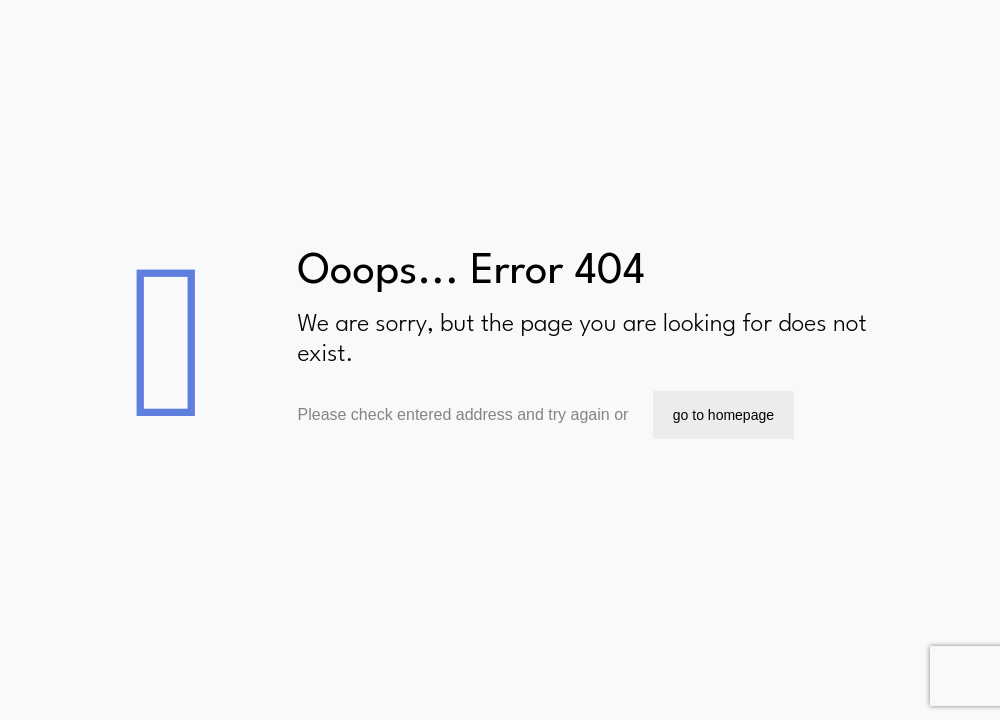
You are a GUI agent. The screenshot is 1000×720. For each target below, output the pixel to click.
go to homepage (723, 415)
